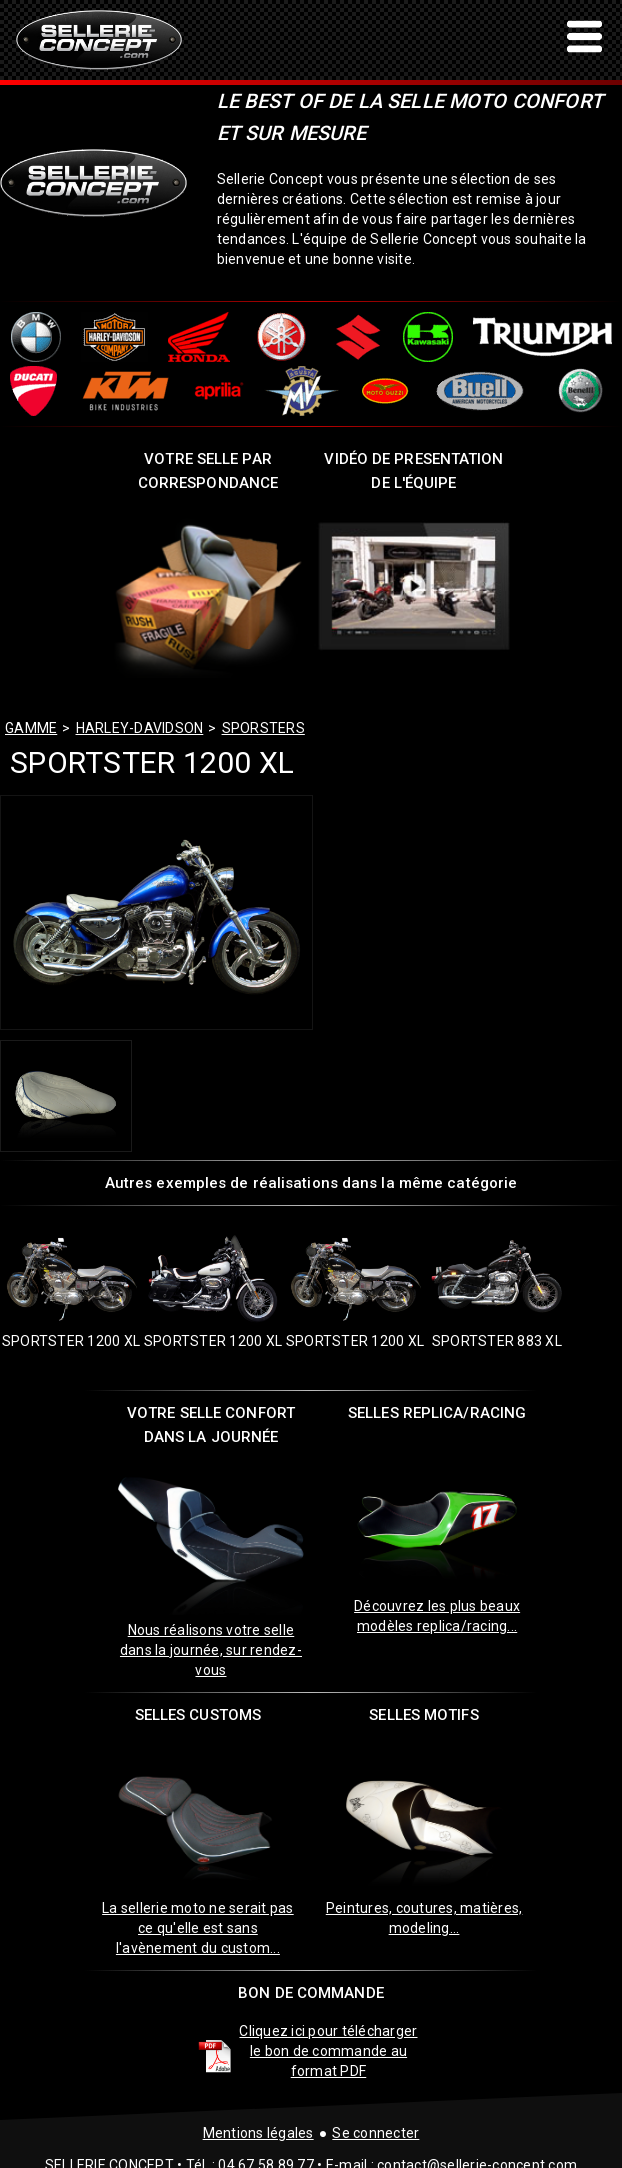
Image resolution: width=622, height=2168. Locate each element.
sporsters (263, 728)
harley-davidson (140, 728)
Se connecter (375, 2133)
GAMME (31, 728)
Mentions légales (258, 2133)
